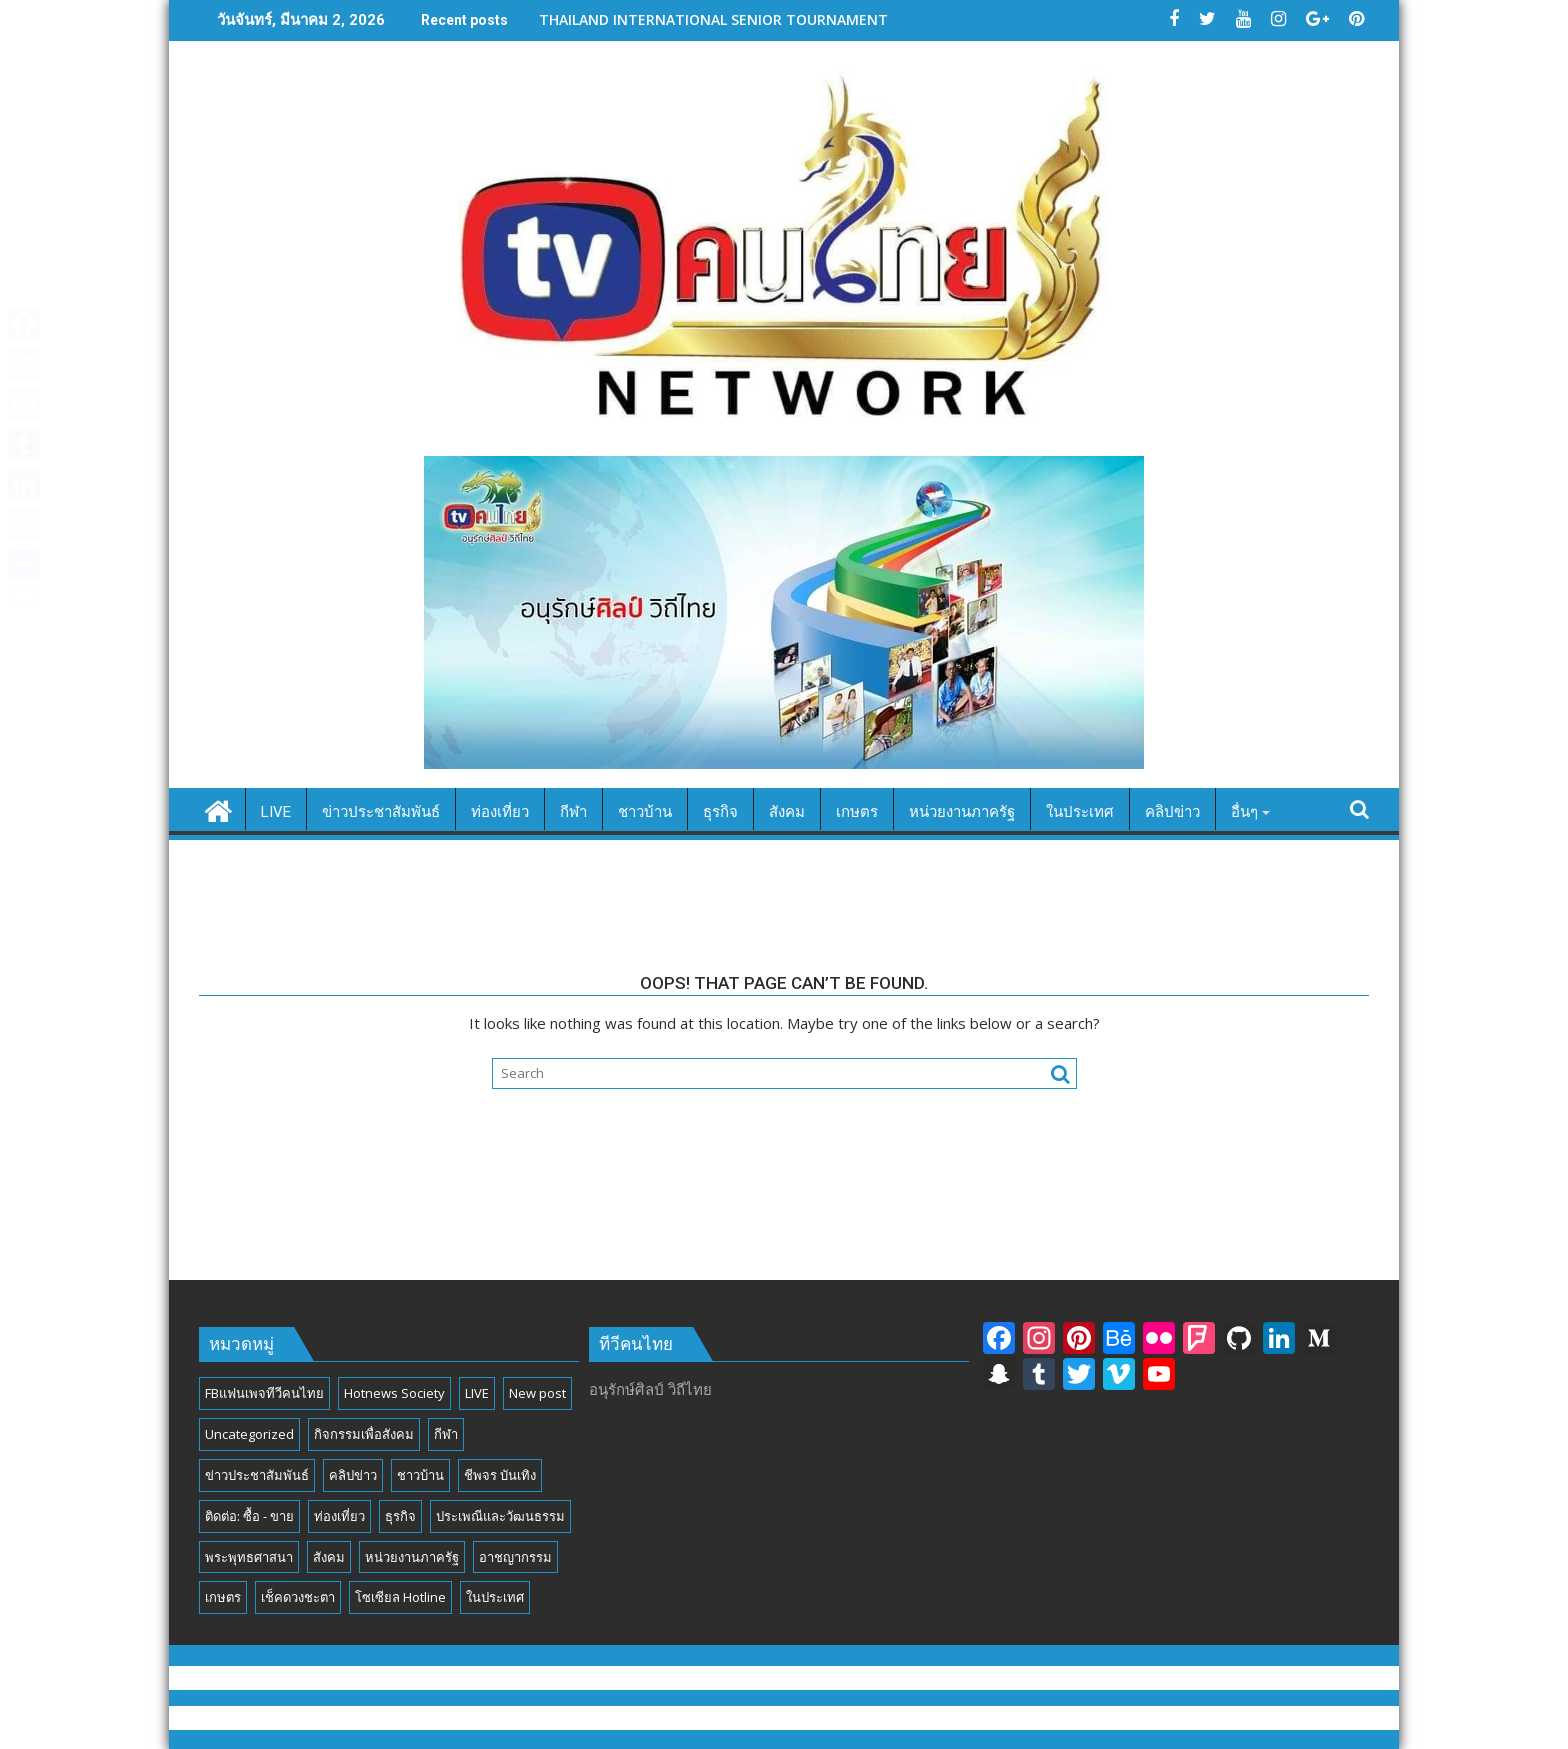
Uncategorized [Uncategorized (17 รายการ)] (249, 1434)
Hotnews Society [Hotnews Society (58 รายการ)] (394, 1393)
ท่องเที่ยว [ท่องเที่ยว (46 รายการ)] (339, 1516)
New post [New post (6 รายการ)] (537, 1393)
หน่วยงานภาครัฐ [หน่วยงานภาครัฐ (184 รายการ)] (412, 1557)
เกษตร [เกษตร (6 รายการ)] (223, 1597)
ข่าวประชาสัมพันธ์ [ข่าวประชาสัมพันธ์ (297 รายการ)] (257, 1475)
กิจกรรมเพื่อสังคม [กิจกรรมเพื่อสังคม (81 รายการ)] (364, 1434)
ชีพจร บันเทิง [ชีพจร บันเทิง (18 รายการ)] (500, 1475)
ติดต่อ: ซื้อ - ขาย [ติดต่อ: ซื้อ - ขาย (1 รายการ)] (249, 1516)
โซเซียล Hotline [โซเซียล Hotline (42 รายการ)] (400, 1597)
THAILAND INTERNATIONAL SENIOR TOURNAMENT (713, 19)
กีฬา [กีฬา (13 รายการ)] (446, 1434)
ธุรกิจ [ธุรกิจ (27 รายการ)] (400, 1516)
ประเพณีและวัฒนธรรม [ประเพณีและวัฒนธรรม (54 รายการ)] (500, 1516)
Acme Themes (981, 1718)
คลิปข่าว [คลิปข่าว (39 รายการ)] (353, 1475)
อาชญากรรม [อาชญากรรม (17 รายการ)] (515, 1557)
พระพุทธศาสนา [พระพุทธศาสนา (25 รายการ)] (249, 1557)
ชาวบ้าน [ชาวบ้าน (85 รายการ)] (420, 1475)
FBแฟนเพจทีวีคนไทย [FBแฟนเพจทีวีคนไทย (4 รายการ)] (264, 1393)
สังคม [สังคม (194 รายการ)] (329, 1557)
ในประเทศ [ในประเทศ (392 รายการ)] (495, 1597)
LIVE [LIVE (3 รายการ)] (477, 1393)
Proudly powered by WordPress (649, 1718)
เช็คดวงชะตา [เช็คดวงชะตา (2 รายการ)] (298, 1597)
